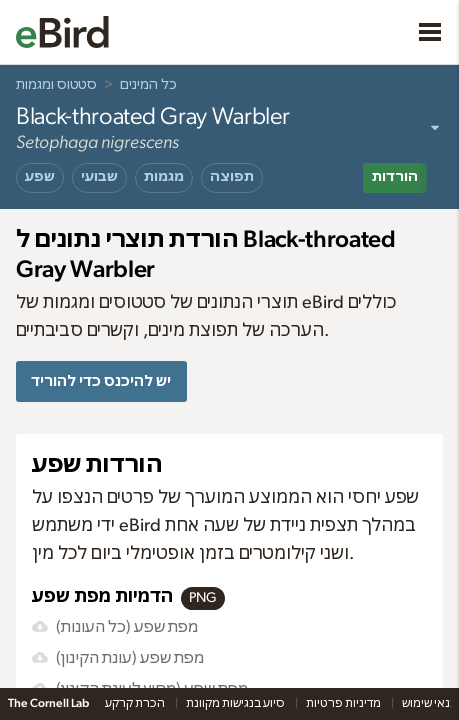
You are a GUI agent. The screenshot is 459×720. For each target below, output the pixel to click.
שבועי (99, 177)
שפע (40, 177)
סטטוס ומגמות (56, 85)
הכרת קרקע (136, 703)
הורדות (395, 177)
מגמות (164, 177)
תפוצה (232, 177)
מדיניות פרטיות (344, 703)
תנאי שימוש (430, 703)
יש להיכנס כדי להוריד (101, 381)
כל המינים (148, 85)
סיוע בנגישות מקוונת (236, 703)
